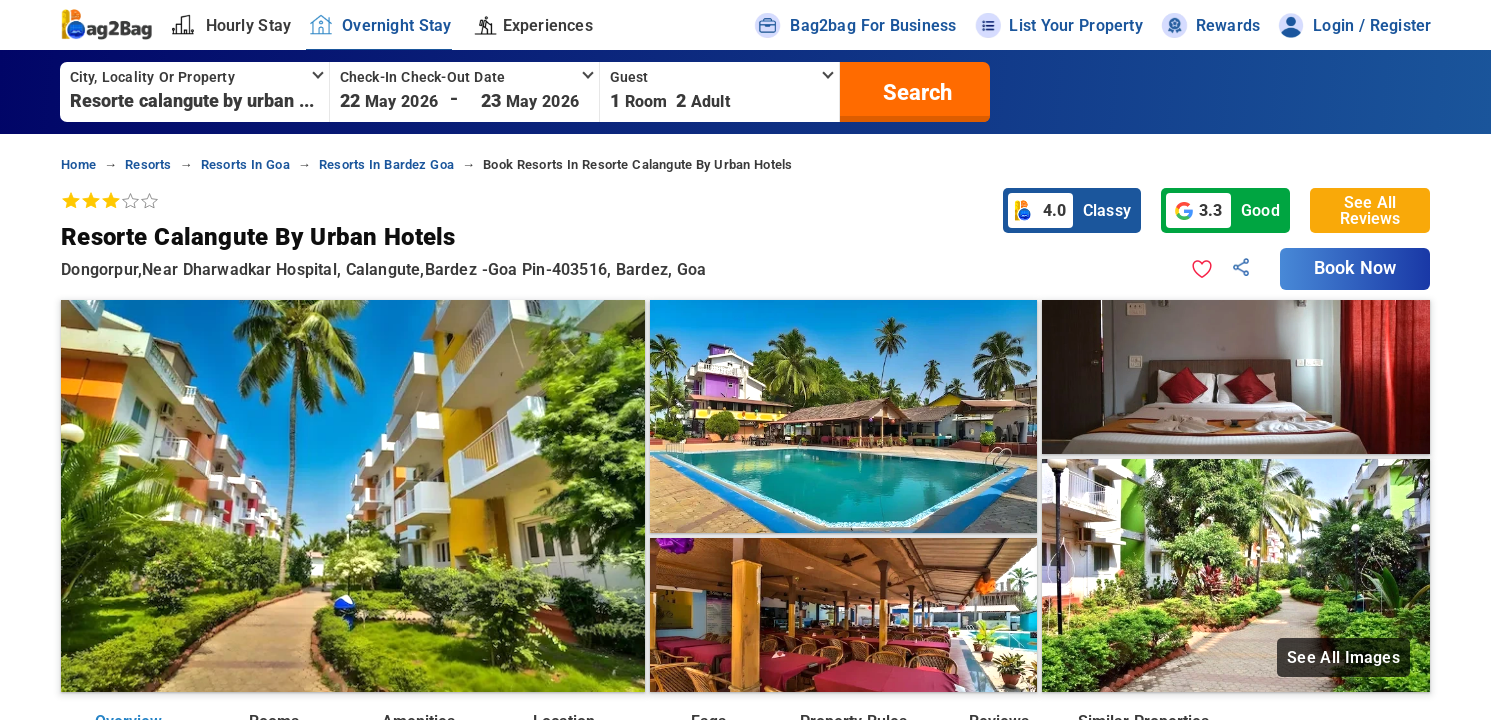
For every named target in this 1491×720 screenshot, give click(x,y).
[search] (915, 92)
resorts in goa (245, 164)
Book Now (1355, 268)
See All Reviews (1370, 210)
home (78, 164)
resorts (148, 164)
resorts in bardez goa (386, 164)
